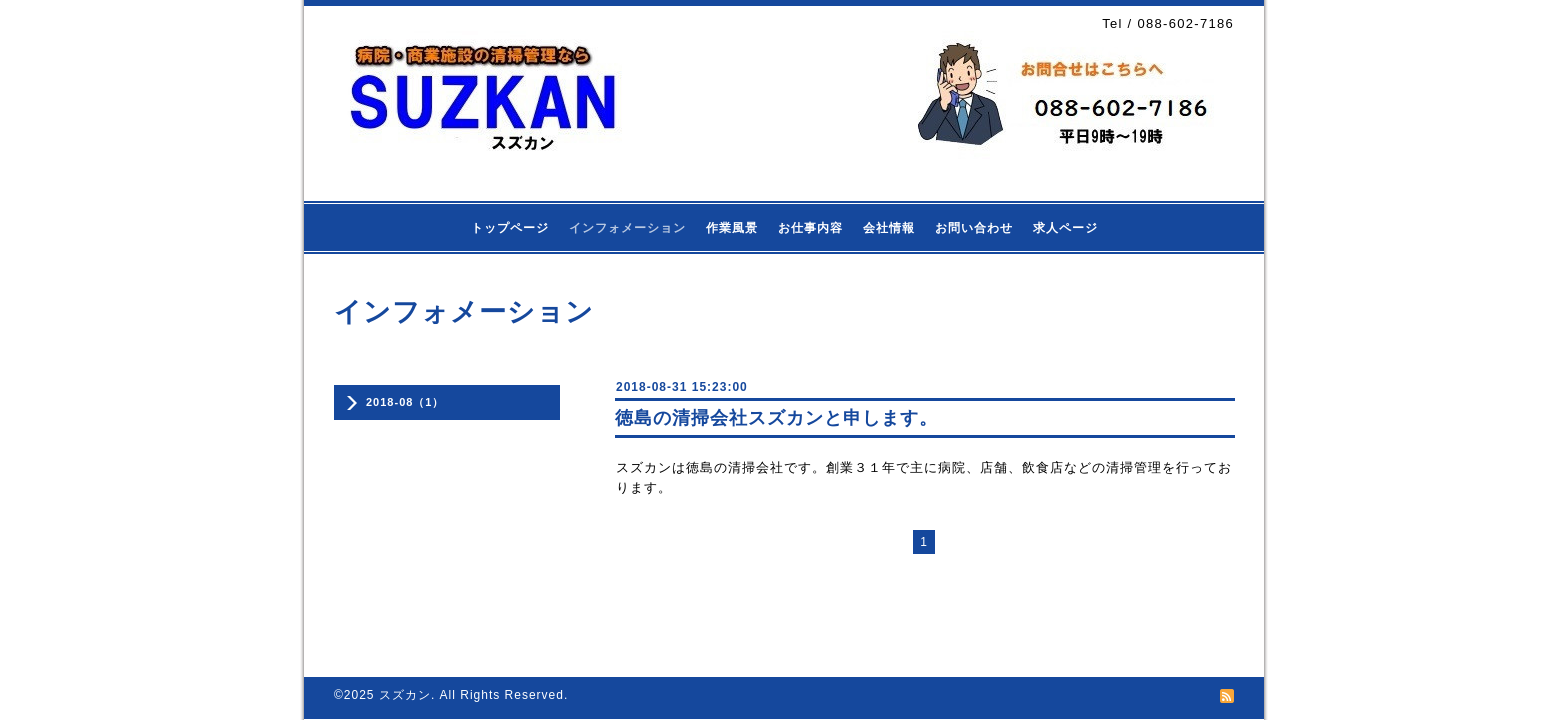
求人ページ (1065, 228)
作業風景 (732, 228)
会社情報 (889, 228)
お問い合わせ (974, 228)
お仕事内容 (810, 228)
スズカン (405, 695)
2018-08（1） (405, 402)
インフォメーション (627, 228)
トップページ (510, 228)
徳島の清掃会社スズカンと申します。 (776, 418)
